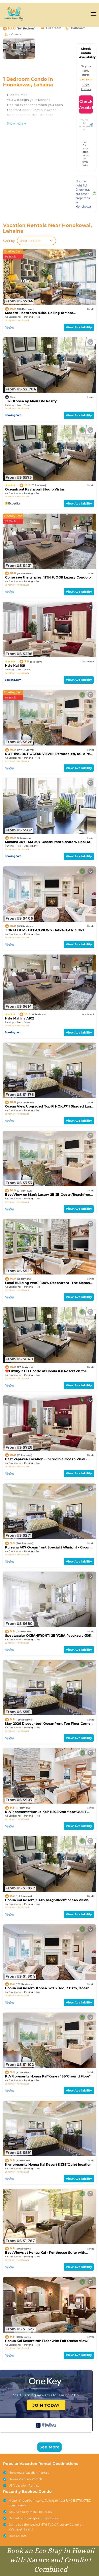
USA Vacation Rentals (24, 2485)
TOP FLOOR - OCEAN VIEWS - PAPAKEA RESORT (45, 930)
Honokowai (22, 320)
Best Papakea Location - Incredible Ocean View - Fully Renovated (46, 1461)
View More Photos (19, 51)
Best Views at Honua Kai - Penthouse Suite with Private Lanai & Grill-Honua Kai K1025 (45, 2254)
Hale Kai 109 (15, 666)
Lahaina (9, 320)
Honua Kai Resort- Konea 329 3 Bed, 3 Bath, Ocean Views (47, 1990)
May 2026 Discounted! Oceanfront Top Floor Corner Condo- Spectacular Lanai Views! (48, 1725)
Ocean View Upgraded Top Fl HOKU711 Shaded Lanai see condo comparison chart (49, 1108)
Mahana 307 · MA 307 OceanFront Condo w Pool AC (48, 842)
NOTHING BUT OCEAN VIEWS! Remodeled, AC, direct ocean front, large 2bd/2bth (49, 755)
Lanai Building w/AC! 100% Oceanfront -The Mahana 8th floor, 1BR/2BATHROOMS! (48, 1284)
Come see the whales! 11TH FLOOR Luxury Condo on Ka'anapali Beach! (49, 579)
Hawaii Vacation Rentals (25, 2479)
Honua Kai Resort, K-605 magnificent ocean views (47, 1900)
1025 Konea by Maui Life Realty (31, 401)
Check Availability (86, 104)
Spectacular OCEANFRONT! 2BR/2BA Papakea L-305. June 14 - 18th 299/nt (48, 1637)
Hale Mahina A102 (19, 1018)
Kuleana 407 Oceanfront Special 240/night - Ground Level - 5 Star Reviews (49, 1549)
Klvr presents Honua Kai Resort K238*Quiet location (48, 2165)
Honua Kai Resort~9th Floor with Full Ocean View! (46, 2341)
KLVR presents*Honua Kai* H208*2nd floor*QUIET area (46, 1813)
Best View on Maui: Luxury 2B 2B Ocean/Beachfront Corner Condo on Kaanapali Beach (48, 1196)
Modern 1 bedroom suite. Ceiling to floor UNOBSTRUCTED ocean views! (39, 314)
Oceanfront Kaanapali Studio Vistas (35, 489)
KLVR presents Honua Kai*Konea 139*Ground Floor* (48, 2076)
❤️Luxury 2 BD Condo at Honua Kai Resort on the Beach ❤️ (46, 1373)
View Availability (79, 327)
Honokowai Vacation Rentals (29, 2473)
